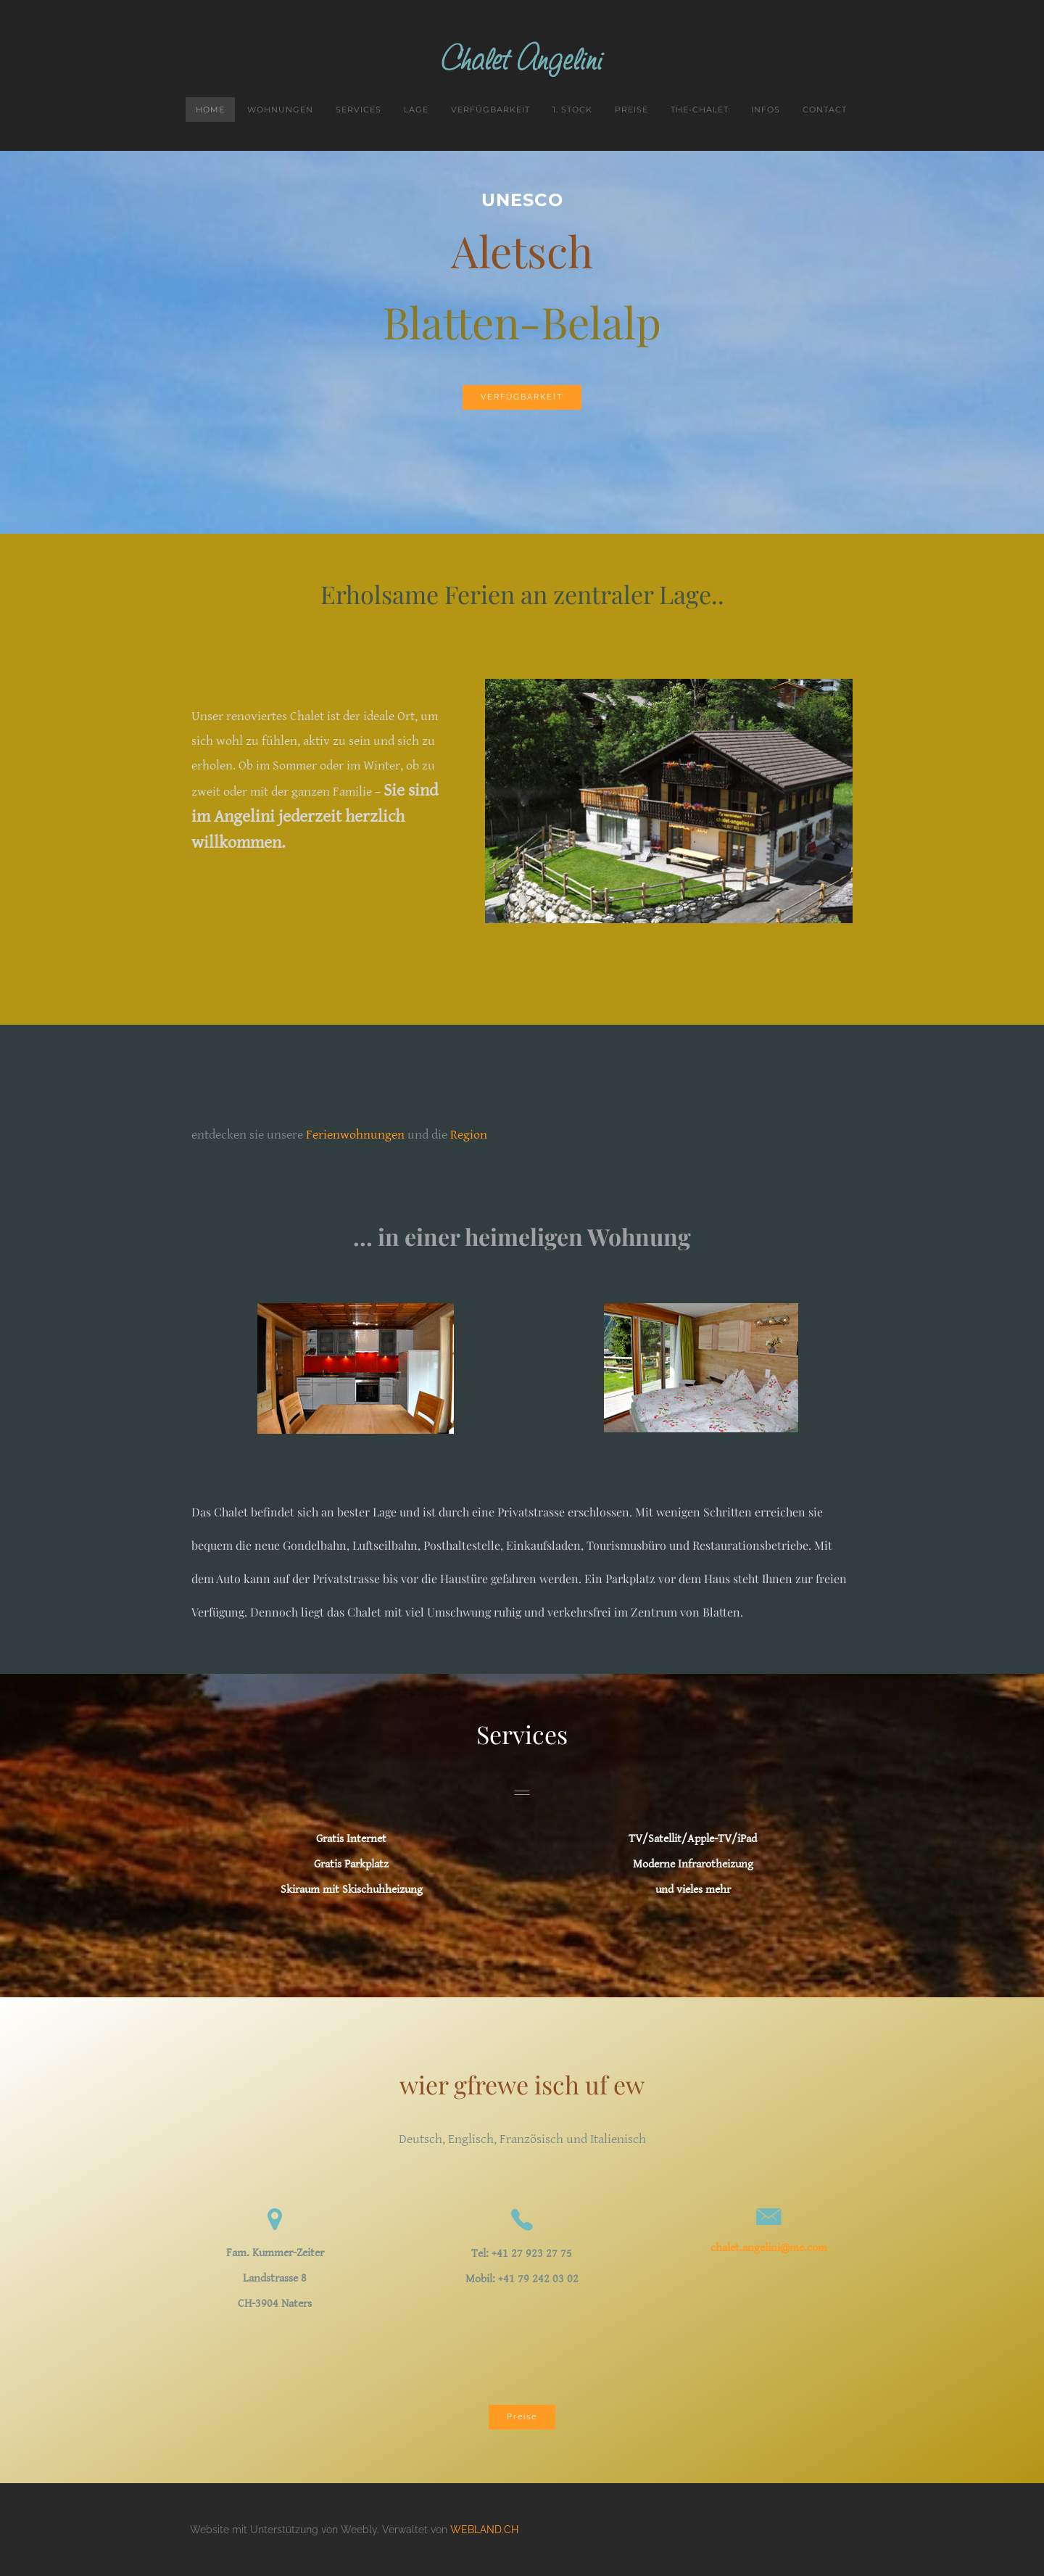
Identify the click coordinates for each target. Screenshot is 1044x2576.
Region (468, 1134)
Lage (416, 109)
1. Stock (572, 109)
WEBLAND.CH (484, 2529)
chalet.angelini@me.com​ (768, 2248)
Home (210, 109)
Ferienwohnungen (355, 1134)
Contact (825, 109)
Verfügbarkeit (490, 109)
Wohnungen (280, 109)
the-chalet (700, 109)
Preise (631, 109)
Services (358, 109)
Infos (765, 109)
